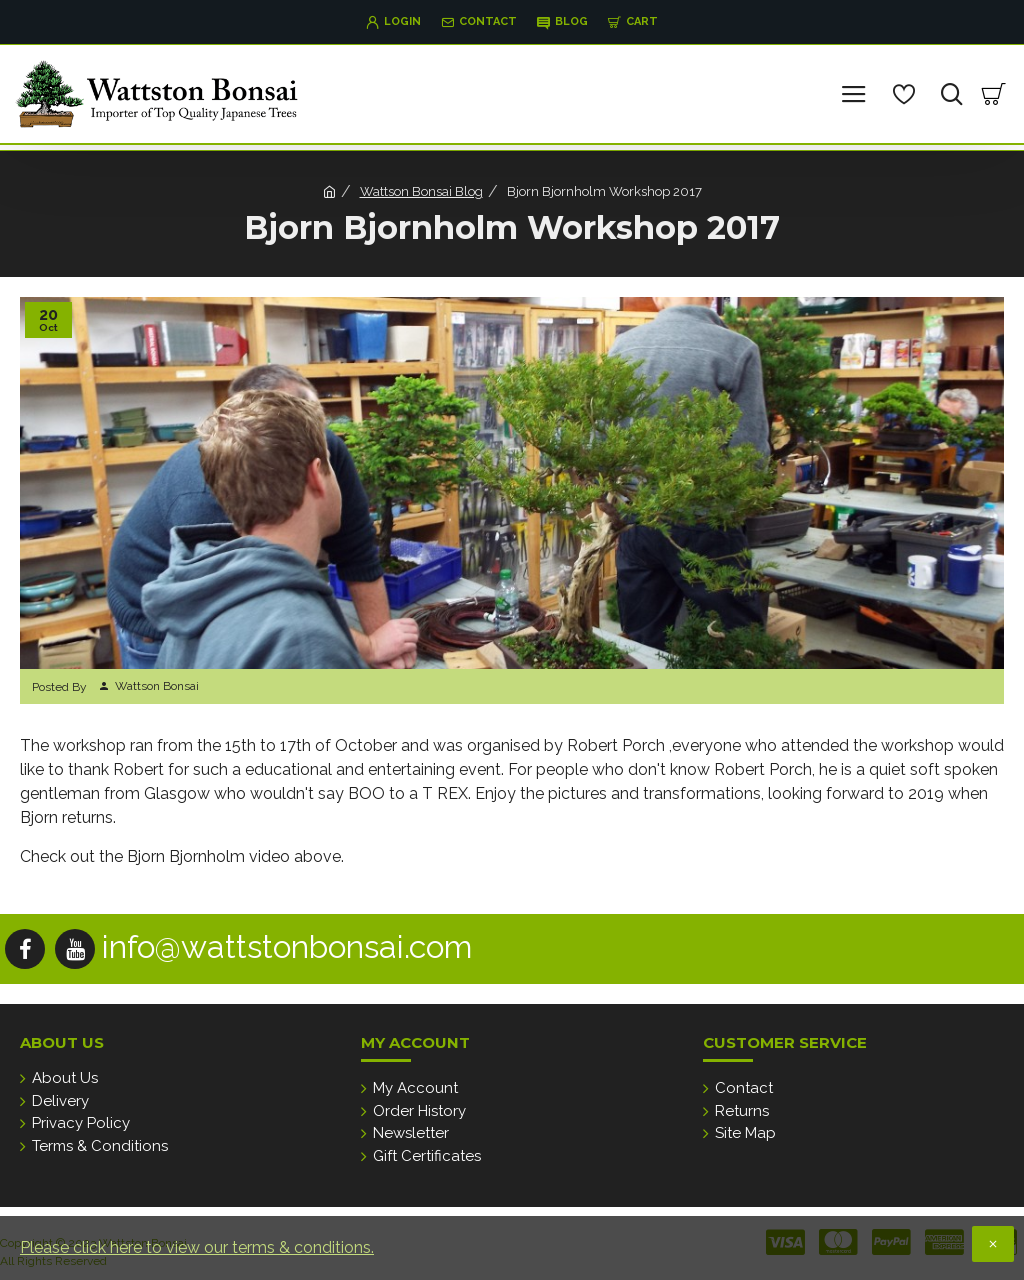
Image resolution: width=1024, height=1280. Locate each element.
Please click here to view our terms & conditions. (197, 1247)
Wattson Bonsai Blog (421, 191)
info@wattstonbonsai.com (287, 946)
